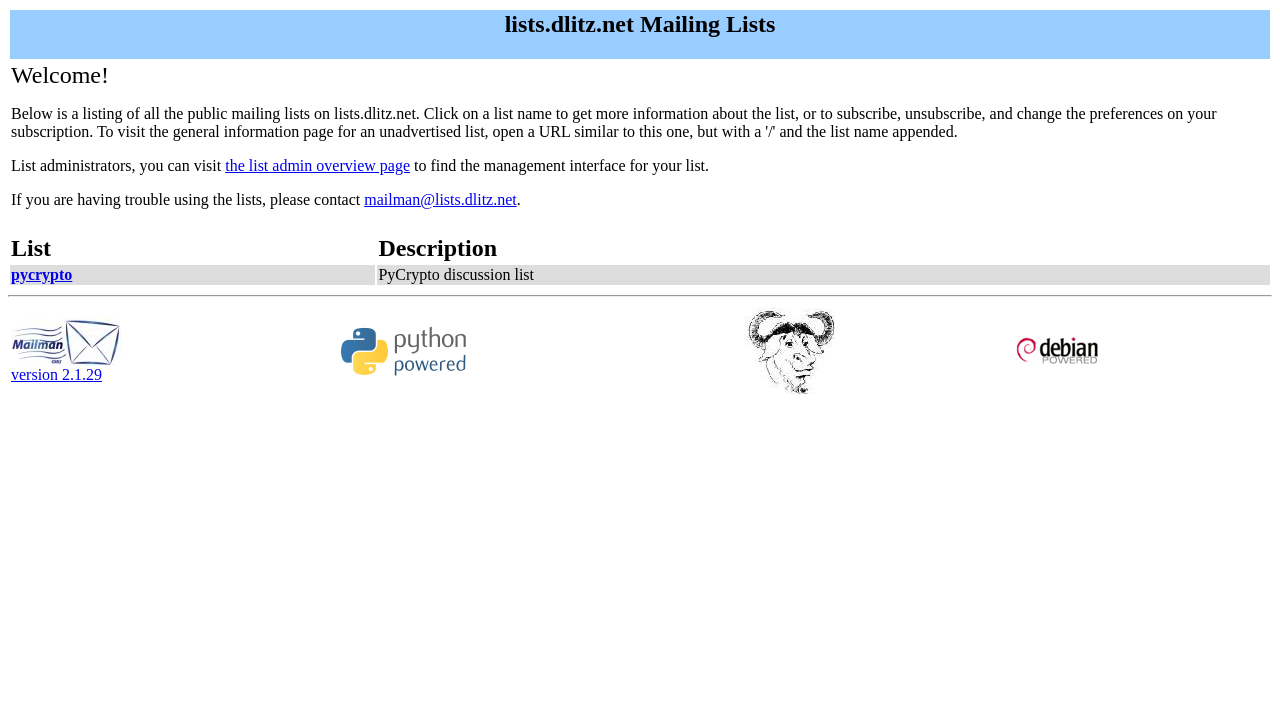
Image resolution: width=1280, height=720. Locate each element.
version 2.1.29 (66, 367)
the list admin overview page (317, 165)
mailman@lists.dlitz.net (440, 199)
